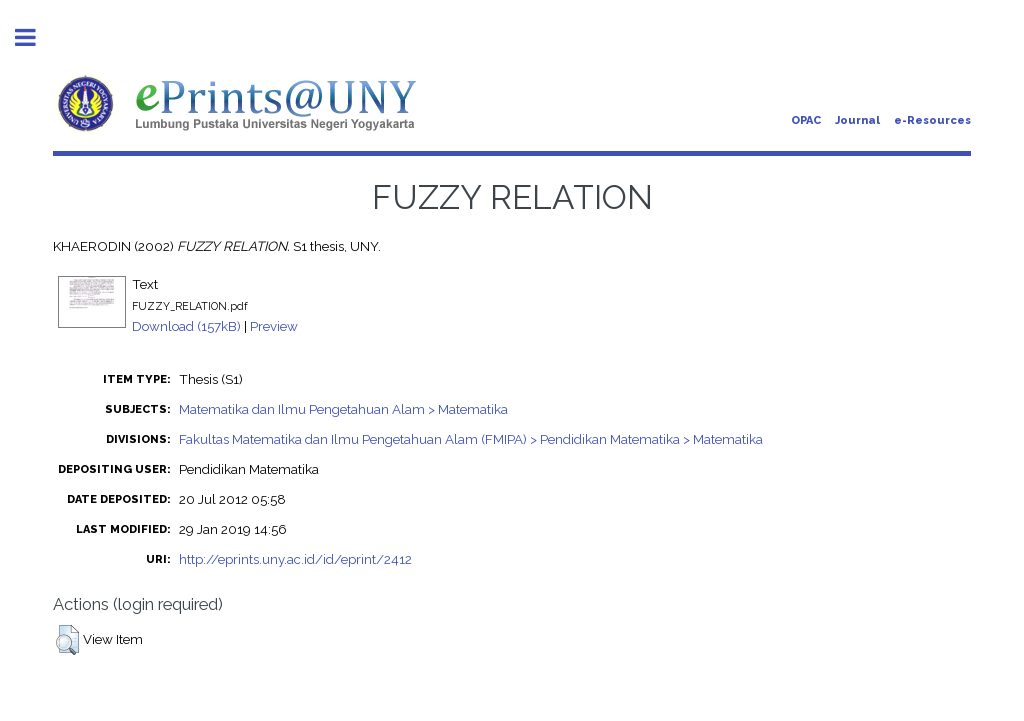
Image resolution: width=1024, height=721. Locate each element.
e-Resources (932, 120)
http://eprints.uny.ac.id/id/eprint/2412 (295, 559)
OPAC (806, 120)
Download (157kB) (186, 326)
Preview (274, 326)
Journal (857, 120)
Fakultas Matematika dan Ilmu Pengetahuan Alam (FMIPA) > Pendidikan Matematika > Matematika (471, 439)
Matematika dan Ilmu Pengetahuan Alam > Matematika (343, 409)
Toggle (36, 37)
